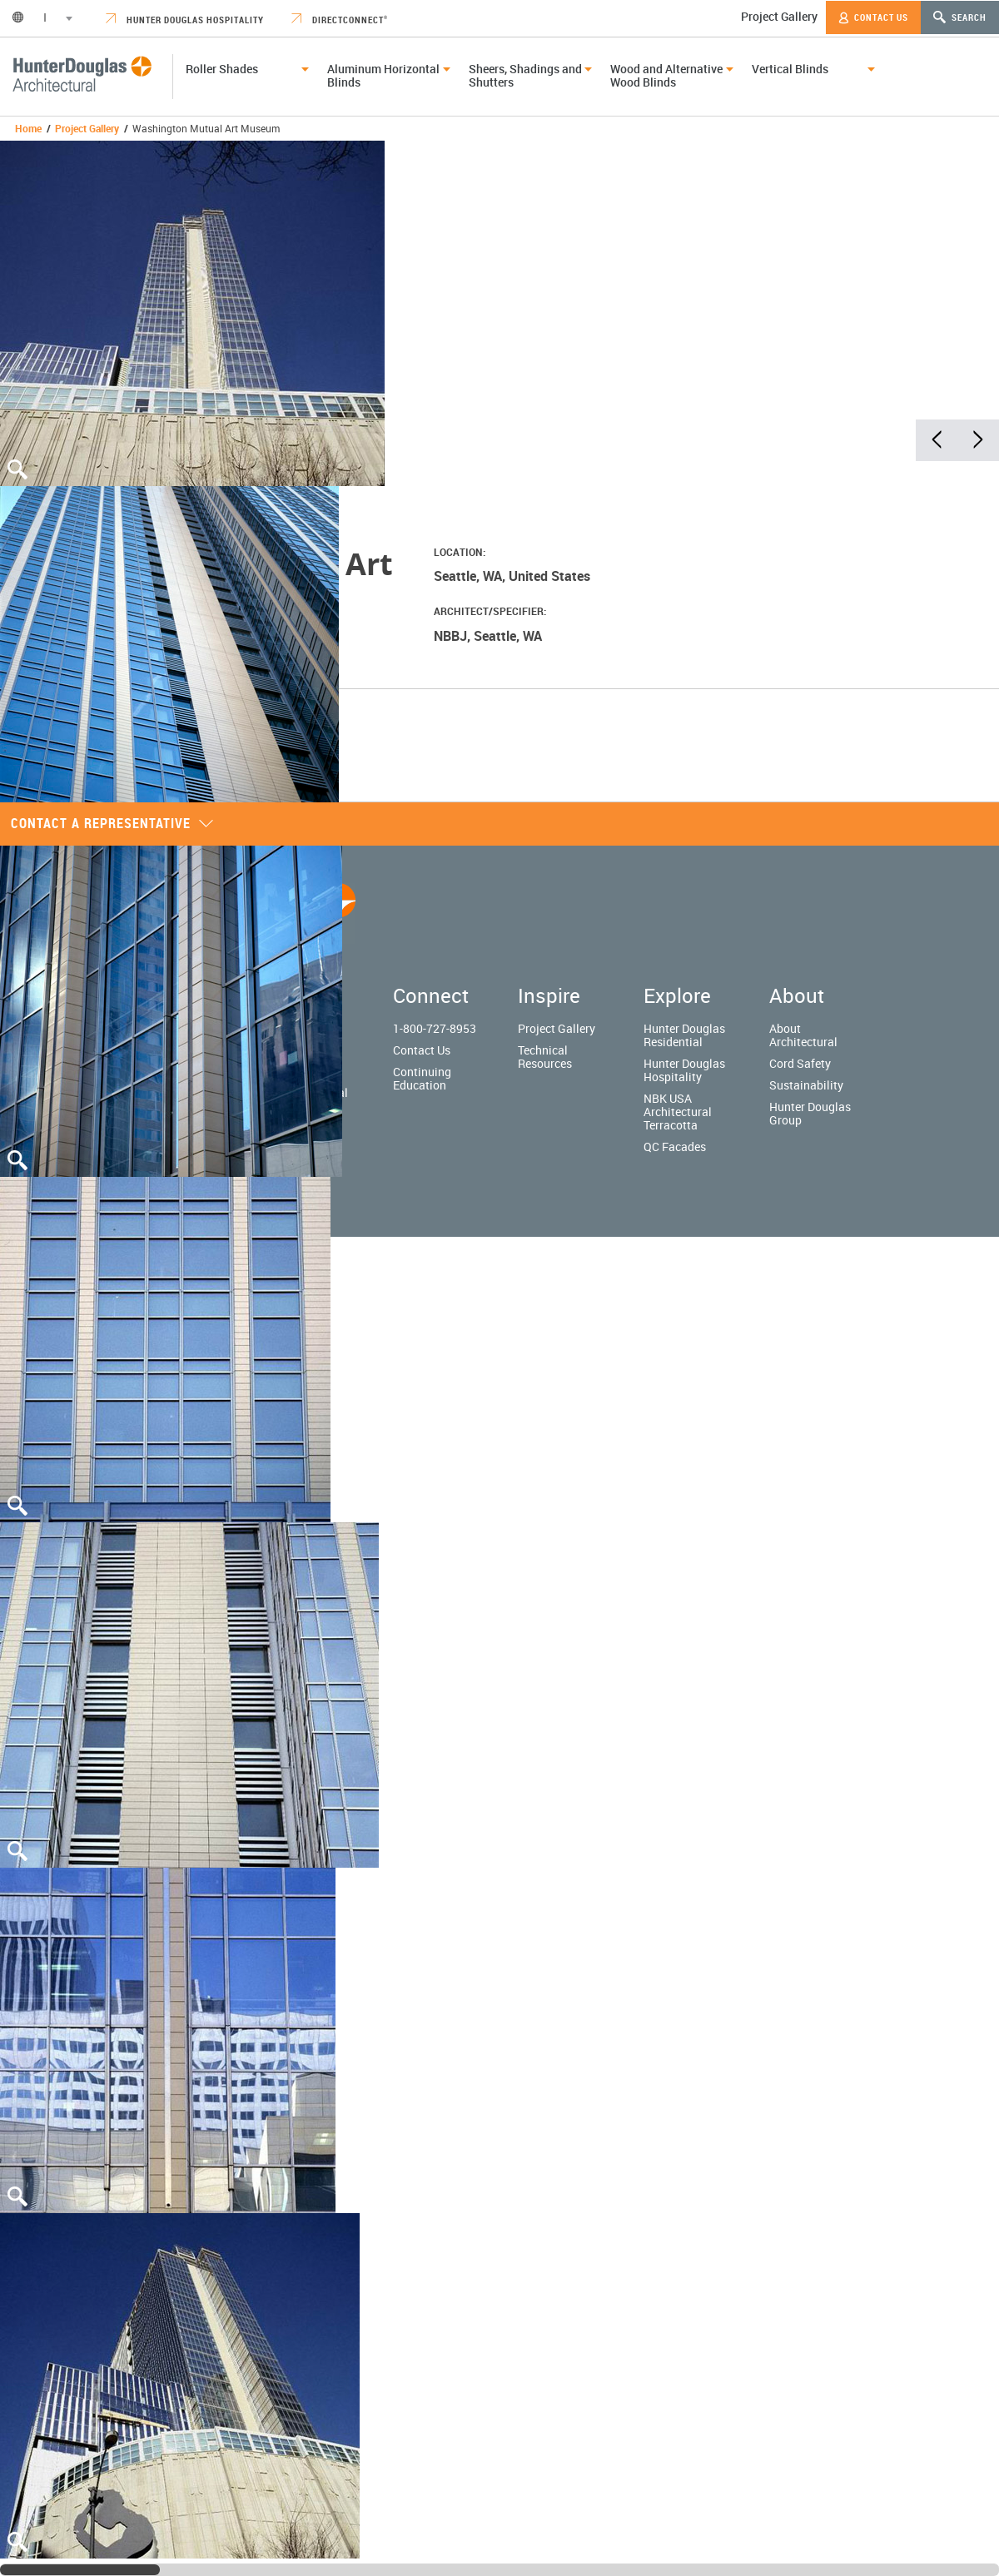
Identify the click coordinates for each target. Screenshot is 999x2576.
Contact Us (873, 17)
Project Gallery (779, 16)
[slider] (80, 2569)
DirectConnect (339, 19)
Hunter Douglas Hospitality (185, 19)
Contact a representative (112, 823)
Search (960, 17)
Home (28, 128)
